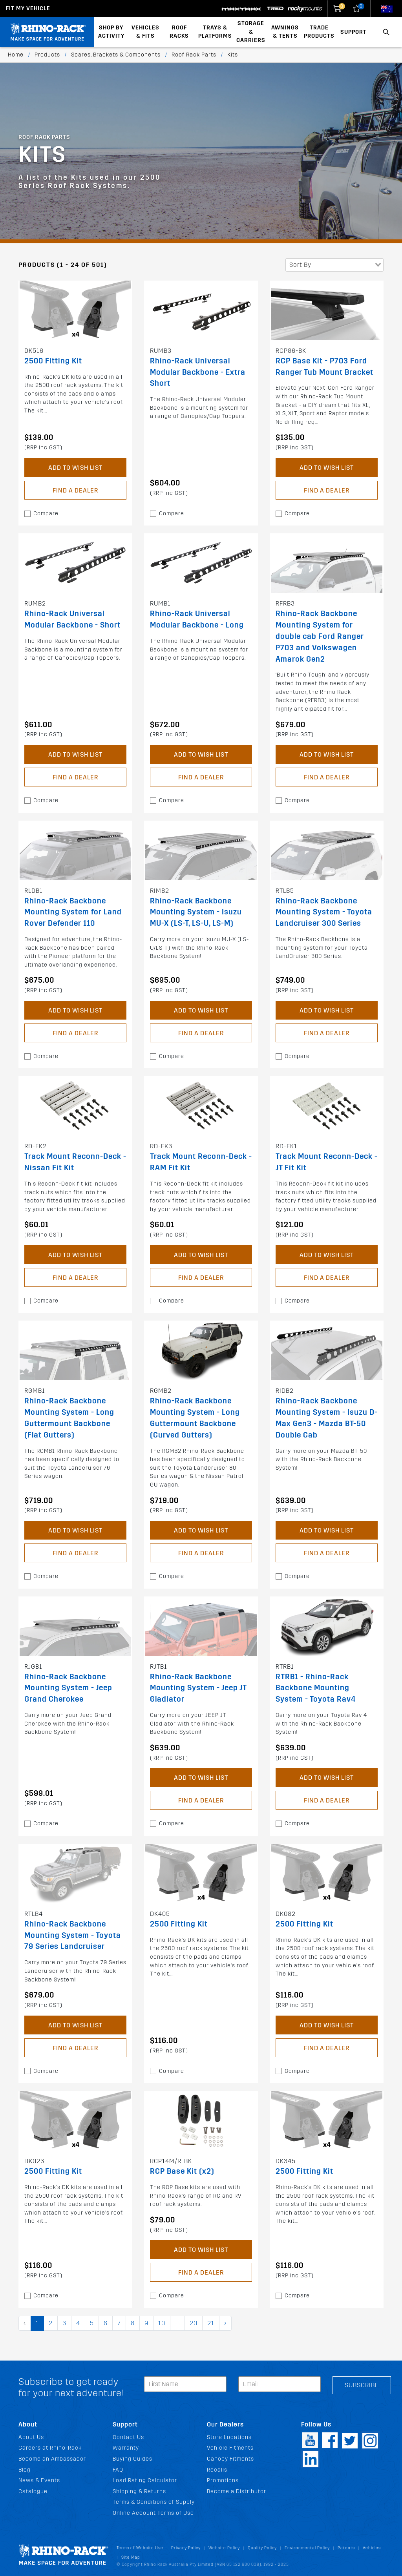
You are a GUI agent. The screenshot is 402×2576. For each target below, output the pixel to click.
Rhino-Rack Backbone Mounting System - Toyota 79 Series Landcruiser (72, 1935)
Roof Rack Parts (194, 54)
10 (161, 2323)
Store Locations (229, 2437)
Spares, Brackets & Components (116, 54)
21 (210, 2323)
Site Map (130, 2557)
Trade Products (319, 32)
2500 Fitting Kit (53, 360)
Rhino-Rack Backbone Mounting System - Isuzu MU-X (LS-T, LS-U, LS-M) (196, 912)
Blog (24, 2470)
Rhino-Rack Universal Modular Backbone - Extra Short (197, 372)
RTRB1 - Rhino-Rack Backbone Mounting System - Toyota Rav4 (316, 1688)
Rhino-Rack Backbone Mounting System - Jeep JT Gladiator (198, 1688)
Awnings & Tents (285, 32)
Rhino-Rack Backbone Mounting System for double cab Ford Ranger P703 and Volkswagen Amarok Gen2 (320, 636)
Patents (346, 2547)
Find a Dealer (75, 490)
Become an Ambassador (52, 2459)
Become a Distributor (236, 2491)
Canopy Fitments (230, 2459)
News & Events (39, 2480)
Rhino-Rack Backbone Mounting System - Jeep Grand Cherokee (68, 1688)
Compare (45, 513)
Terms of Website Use (140, 2547)
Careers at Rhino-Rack (50, 2448)
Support (353, 32)
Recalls (217, 2470)
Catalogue (33, 2491)
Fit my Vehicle (28, 8)
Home (16, 54)
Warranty (126, 2448)
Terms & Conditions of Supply (154, 2502)
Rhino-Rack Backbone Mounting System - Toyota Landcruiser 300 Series (324, 912)
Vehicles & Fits (145, 32)
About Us (31, 2437)
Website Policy (224, 2547)
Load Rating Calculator (145, 2480)
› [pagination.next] (225, 2323)
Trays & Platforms (215, 32)
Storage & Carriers (250, 32)
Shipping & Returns (139, 2491)
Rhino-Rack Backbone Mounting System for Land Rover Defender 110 (73, 912)
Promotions (223, 2480)
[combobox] (334, 265)
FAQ (118, 2470)
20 (193, 2323)
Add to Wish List (75, 467)
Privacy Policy (186, 2547)
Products (47, 54)
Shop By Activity (111, 32)
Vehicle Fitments (230, 2448)
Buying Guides (132, 2459)
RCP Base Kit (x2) (182, 2171)
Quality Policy (262, 2547)
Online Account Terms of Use (153, 2513)
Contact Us (128, 2437)
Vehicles (372, 2547)
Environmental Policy (307, 2547)
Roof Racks (179, 32)
